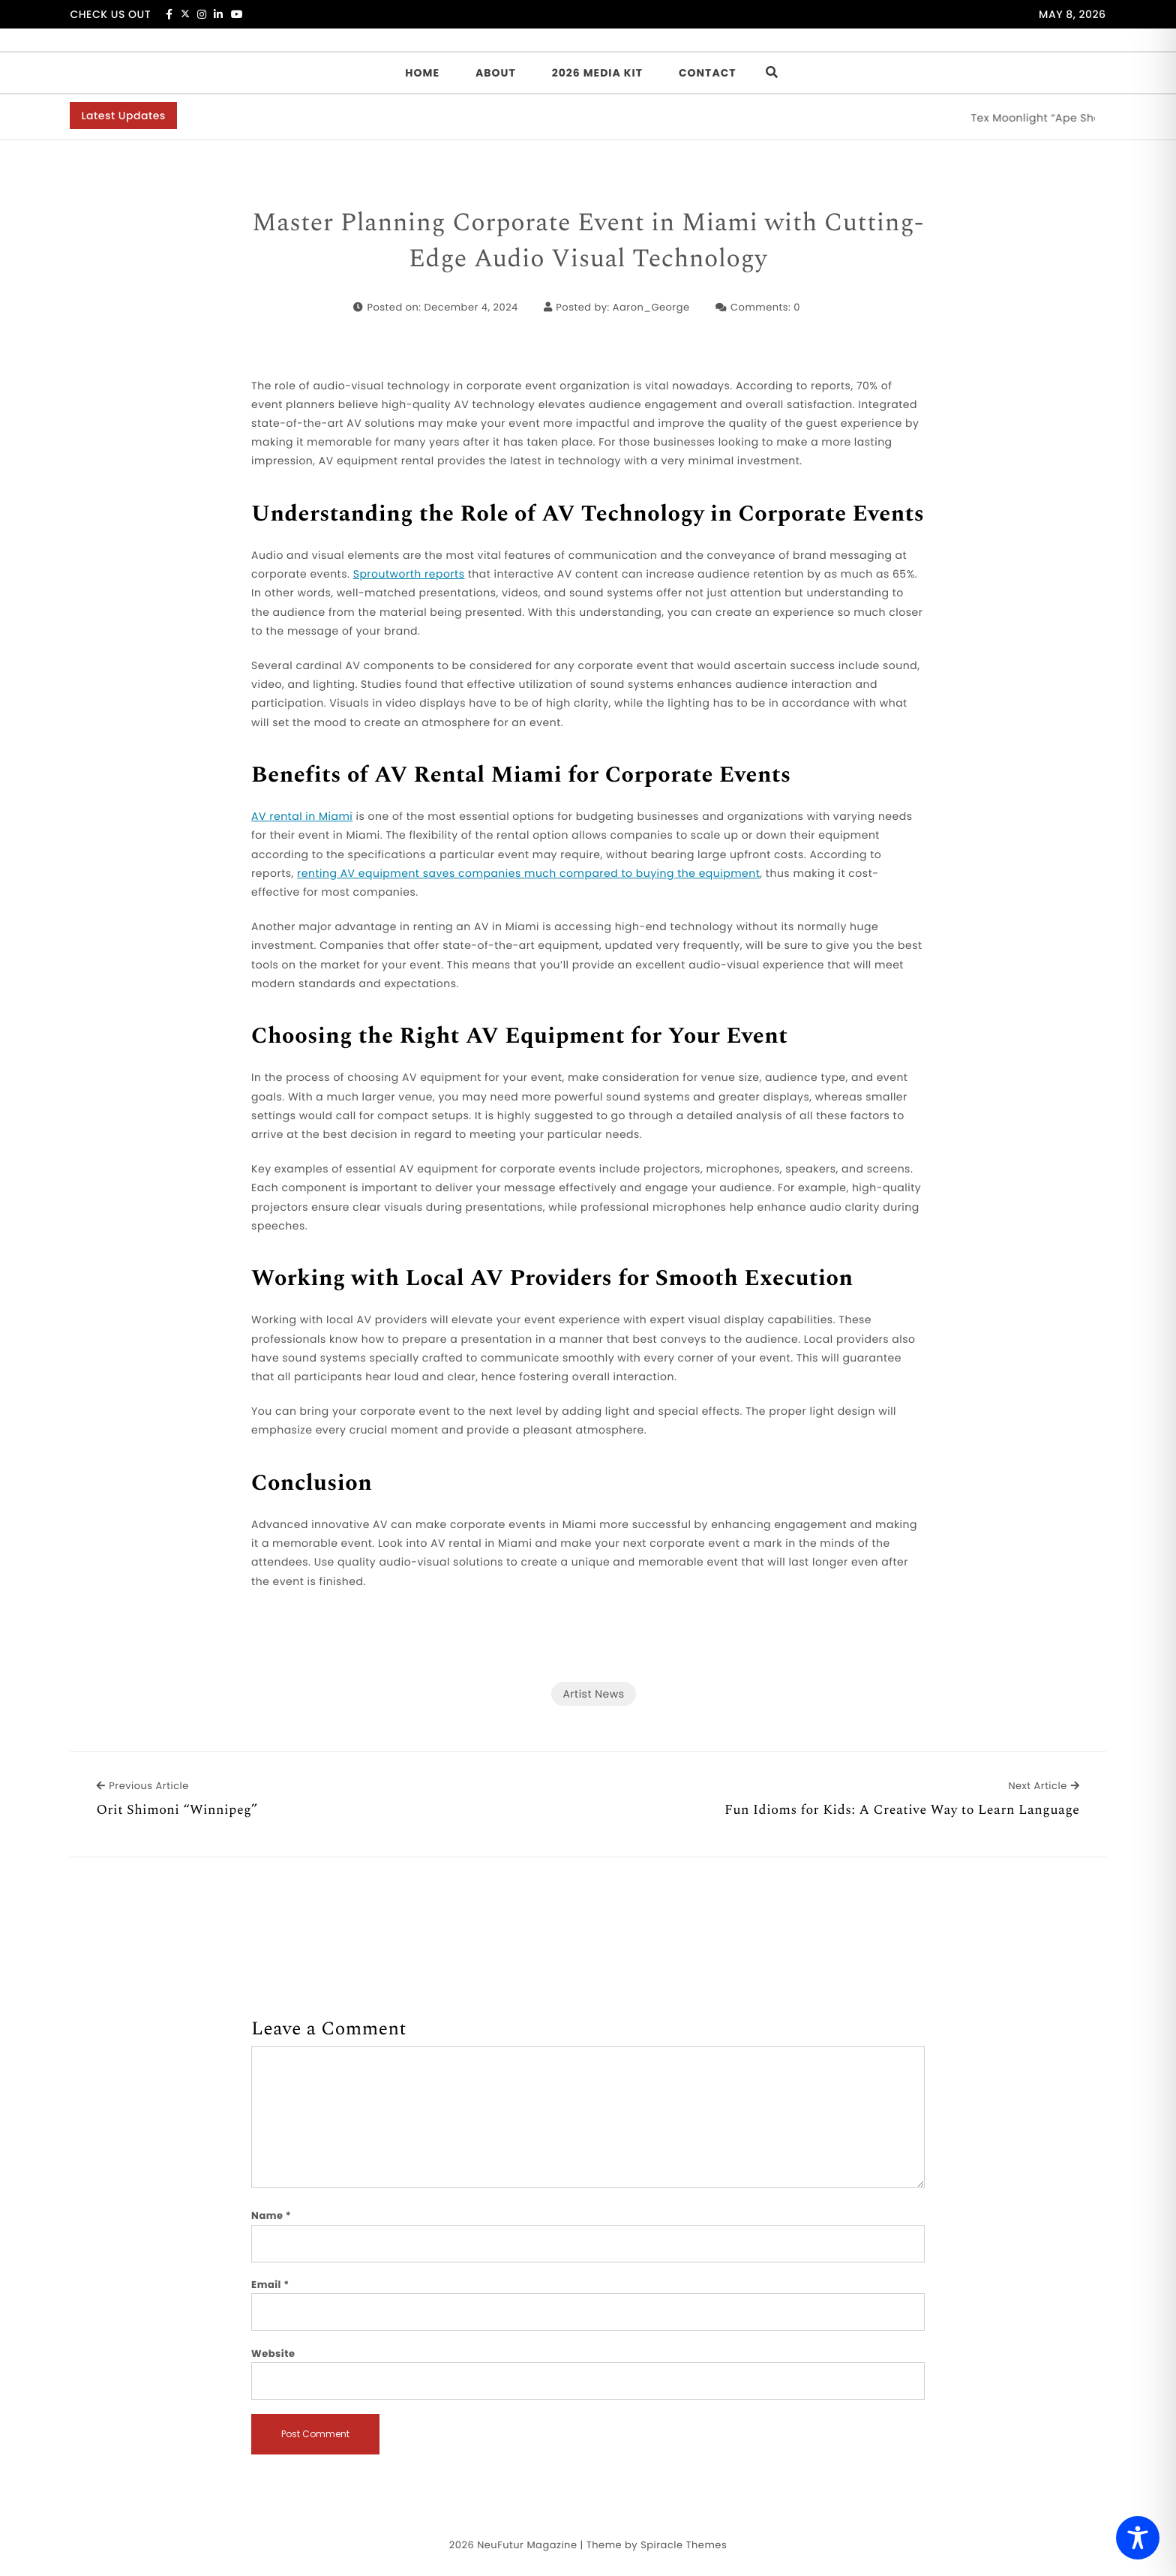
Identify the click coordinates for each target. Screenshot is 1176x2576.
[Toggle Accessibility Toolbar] (1137, 2537)
